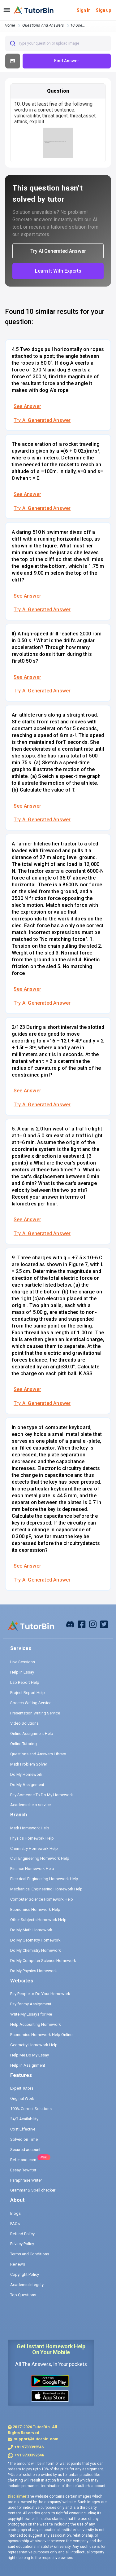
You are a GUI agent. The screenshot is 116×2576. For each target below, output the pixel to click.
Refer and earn (23, 2159)
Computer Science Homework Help (41, 1899)
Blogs (15, 2213)
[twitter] (104, 1624)
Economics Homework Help (35, 1909)
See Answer (27, 406)
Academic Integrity (27, 2284)
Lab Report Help (24, 1682)
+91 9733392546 (29, 2447)
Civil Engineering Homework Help (39, 1858)
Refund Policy (22, 2234)
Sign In (84, 10)
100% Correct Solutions (31, 2108)
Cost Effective (22, 2129)
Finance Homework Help (32, 1868)
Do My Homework (26, 1774)
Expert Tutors (21, 2088)
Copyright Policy (24, 2274)
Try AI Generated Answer (42, 420)
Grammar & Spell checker (32, 2190)
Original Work (22, 2098)
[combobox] (58, 43)
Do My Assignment (27, 1784)
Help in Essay (22, 1672)
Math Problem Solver (28, 1764)
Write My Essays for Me (31, 2014)
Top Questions (23, 2295)
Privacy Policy (22, 2243)
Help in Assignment (27, 2065)
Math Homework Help (29, 1828)
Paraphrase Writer (26, 2180)
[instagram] (92, 1624)
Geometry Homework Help (34, 2045)
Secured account (25, 2149)
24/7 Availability (24, 2119)
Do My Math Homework (31, 1930)
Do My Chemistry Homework (35, 1950)
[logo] (34, 10)
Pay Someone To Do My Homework (41, 1795)
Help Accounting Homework (35, 2024)
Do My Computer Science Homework (43, 1960)
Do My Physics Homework (33, 1970)
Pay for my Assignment (30, 2004)
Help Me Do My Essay (29, 2055)
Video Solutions (24, 1723)
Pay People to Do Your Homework (40, 1993)
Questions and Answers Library (38, 1754)
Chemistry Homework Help (34, 1848)
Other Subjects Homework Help (38, 1919)
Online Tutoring (23, 1743)
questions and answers (43, 25)
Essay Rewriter (23, 2170)
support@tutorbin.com (35, 2439)
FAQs (15, 2223)
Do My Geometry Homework (35, 1940)
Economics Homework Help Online (41, 2034)
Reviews (17, 2264)
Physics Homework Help (32, 1838)
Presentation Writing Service (35, 1713)
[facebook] (70, 1624)
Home (10, 25)
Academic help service (30, 1804)
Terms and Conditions (29, 2254)
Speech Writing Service (30, 1703)
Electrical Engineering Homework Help (44, 1878)
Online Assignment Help (31, 1733)
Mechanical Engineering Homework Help (46, 1889)
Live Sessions (22, 1662)
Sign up (103, 10)
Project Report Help (27, 1692)
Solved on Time (24, 2139)
